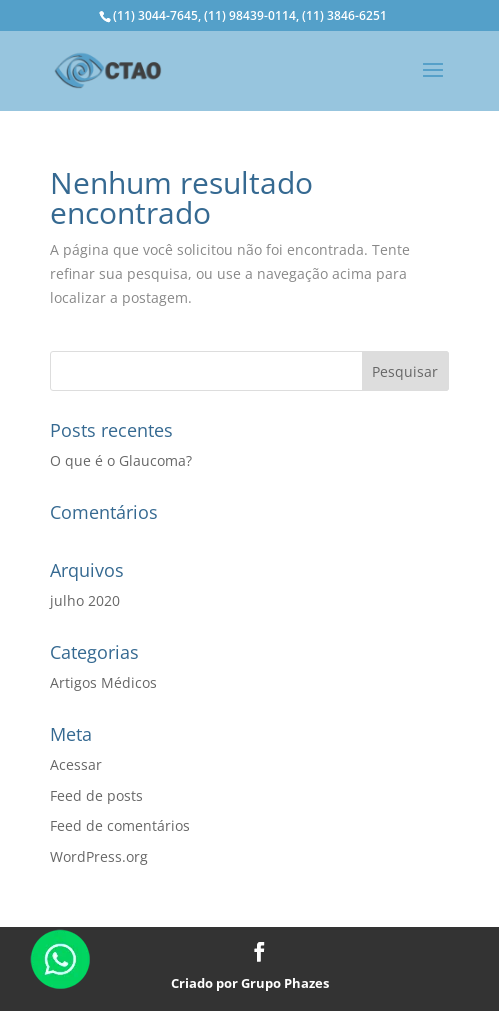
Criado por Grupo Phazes (250, 983)
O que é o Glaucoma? (121, 460)
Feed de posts (96, 795)
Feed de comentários (120, 825)
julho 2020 (85, 600)
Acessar (76, 764)
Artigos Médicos (103, 682)
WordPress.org (99, 856)
